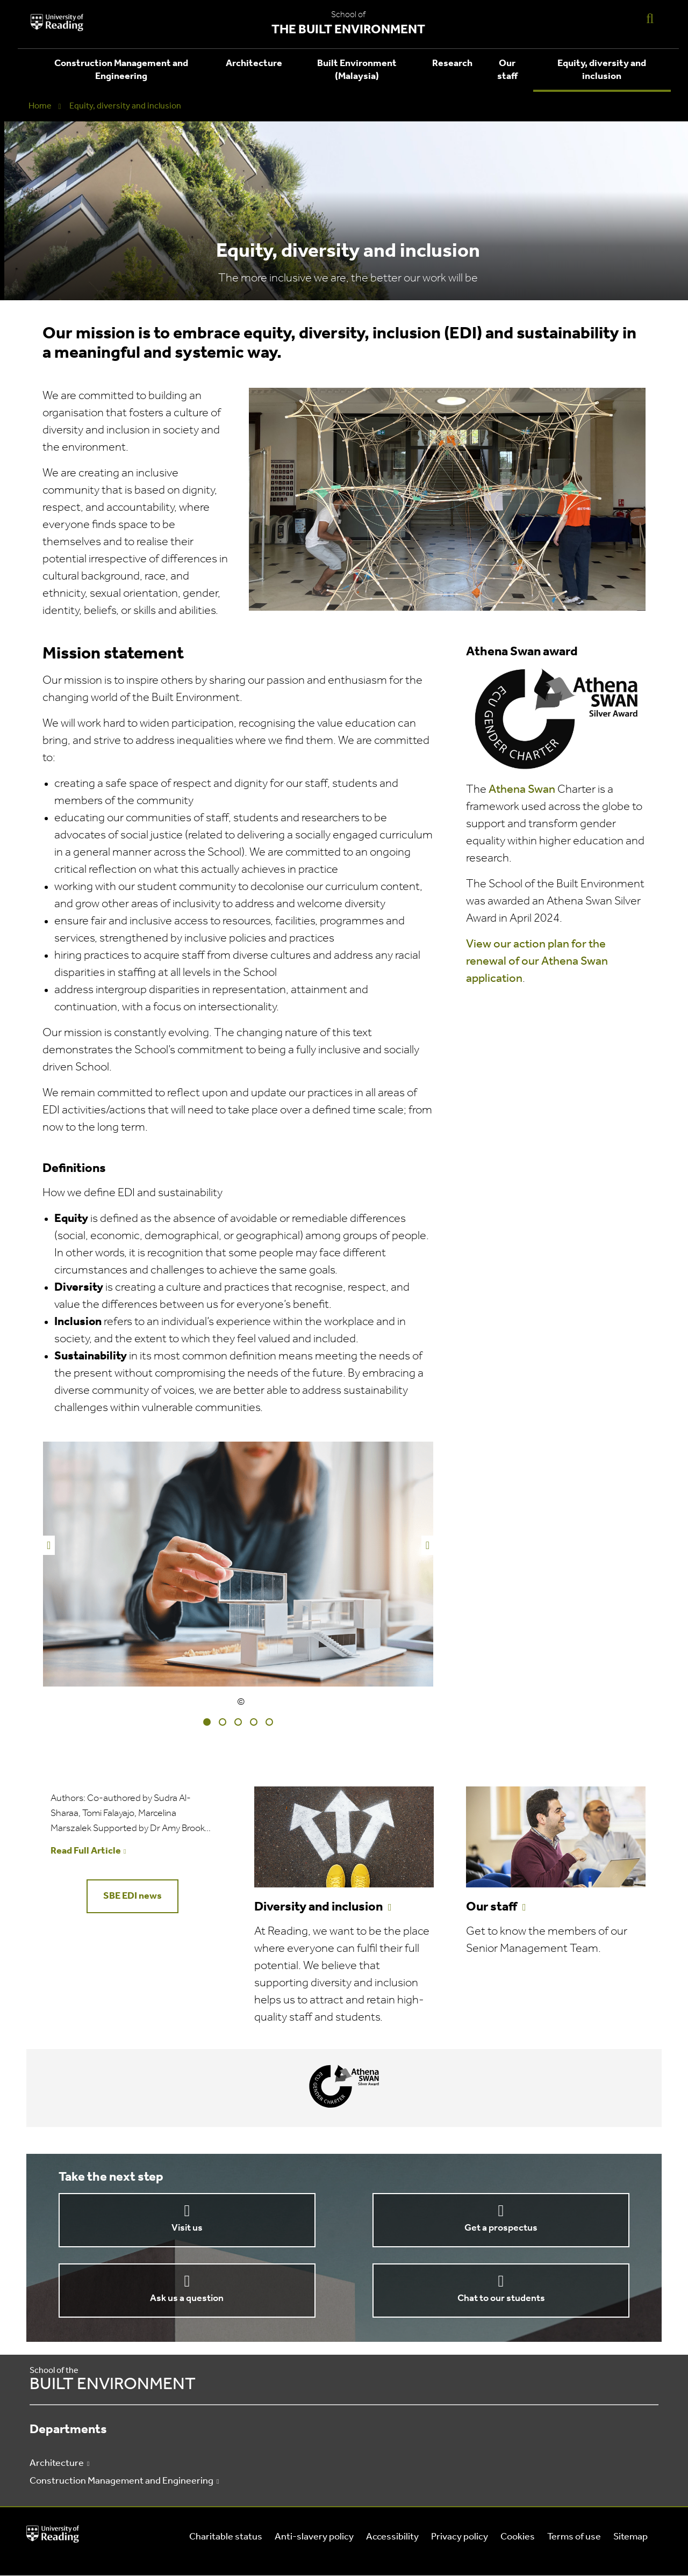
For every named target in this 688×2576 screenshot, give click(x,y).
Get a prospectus (501, 2228)
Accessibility (392, 2537)
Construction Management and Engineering (121, 70)
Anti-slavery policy (314, 2537)
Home (40, 106)
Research (452, 64)
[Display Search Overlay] (650, 18)
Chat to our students (501, 2298)
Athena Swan (522, 790)
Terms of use (574, 2537)
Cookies (517, 2537)
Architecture (254, 64)
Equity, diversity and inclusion (601, 70)
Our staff (507, 70)
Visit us (187, 2228)
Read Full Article (86, 1851)
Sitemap (630, 2537)
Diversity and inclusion (318, 1907)
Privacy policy (459, 2537)
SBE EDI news (132, 1896)
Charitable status (225, 2537)
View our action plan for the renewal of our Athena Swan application (537, 961)
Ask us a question (187, 2298)
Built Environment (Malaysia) (357, 70)
